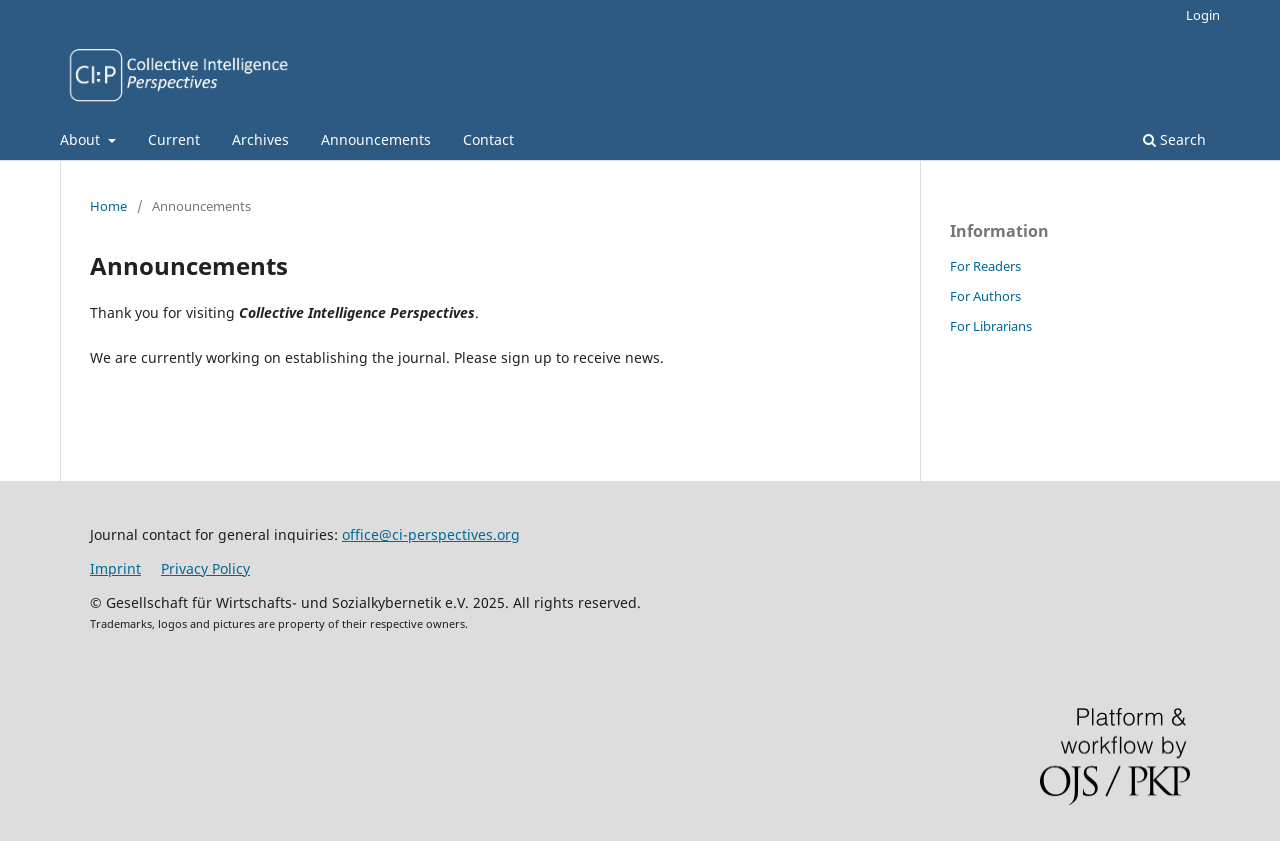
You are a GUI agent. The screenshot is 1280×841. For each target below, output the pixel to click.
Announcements (376, 139)
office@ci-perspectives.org (431, 534)
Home (108, 206)
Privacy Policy (205, 568)
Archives (260, 139)
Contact (488, 139)
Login (1203, 15)
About (82, 139)
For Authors (985, 296)
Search (1174, 139)
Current (174, 139)
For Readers (985, 266)
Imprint (115, 568)
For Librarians (991, 326)
